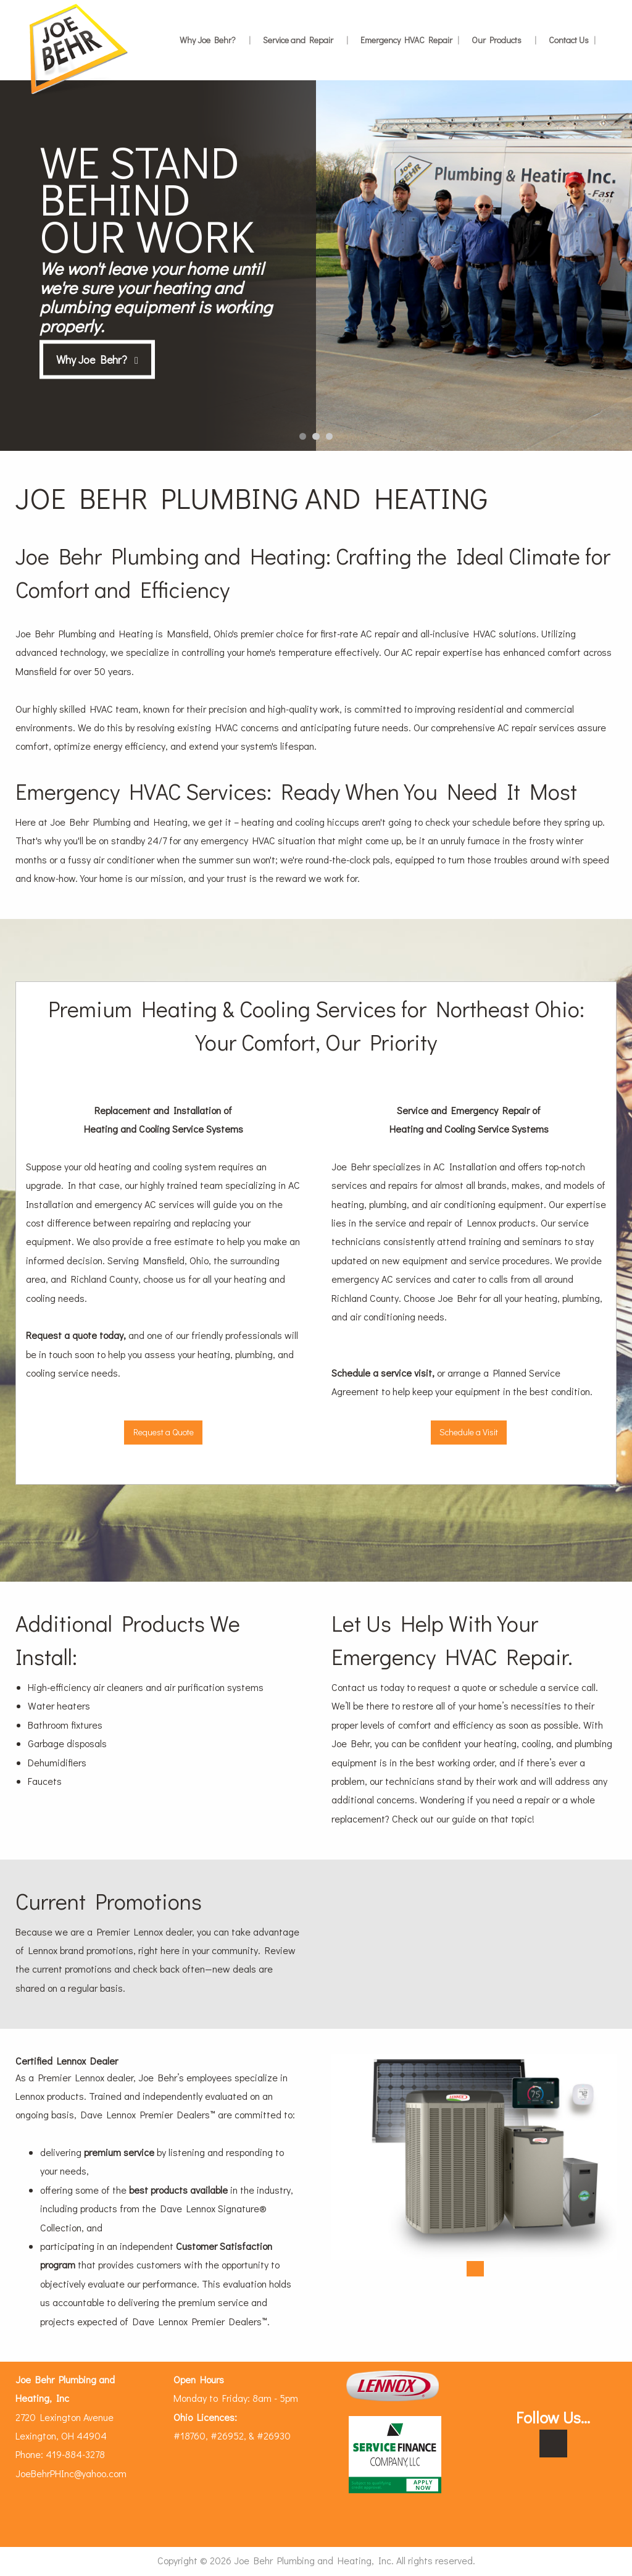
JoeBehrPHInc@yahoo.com (71, 2473)
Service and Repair (305, 40)
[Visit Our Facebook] (553, 2444)
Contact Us (572, 40)
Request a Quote (163, 1432)
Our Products (504, 40)
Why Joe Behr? (215, 40)
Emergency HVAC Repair (409, 40)
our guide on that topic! (485, 1818)
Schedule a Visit (468, 1432)
